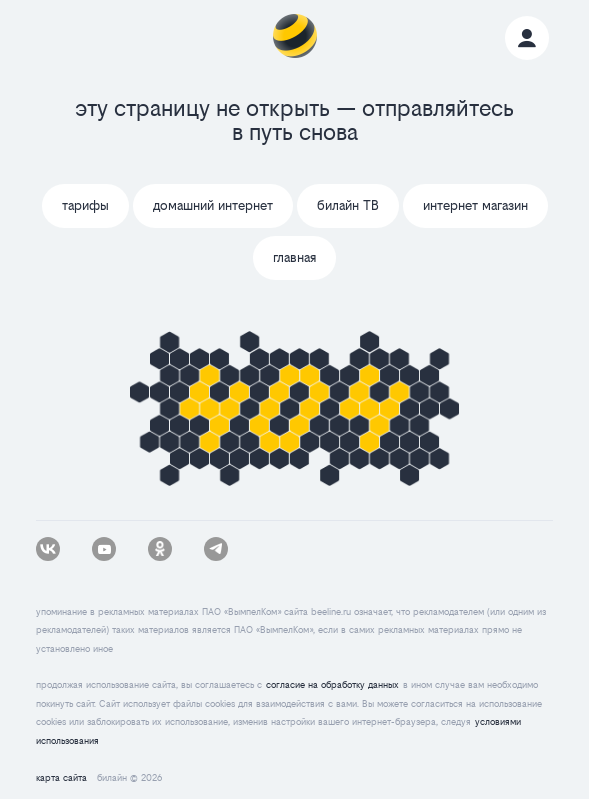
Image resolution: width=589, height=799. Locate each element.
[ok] (160, 549)
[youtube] (104, 549)
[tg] (216, 549)
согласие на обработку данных (332, 684)
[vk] (48, 549)
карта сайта (61, 777)
